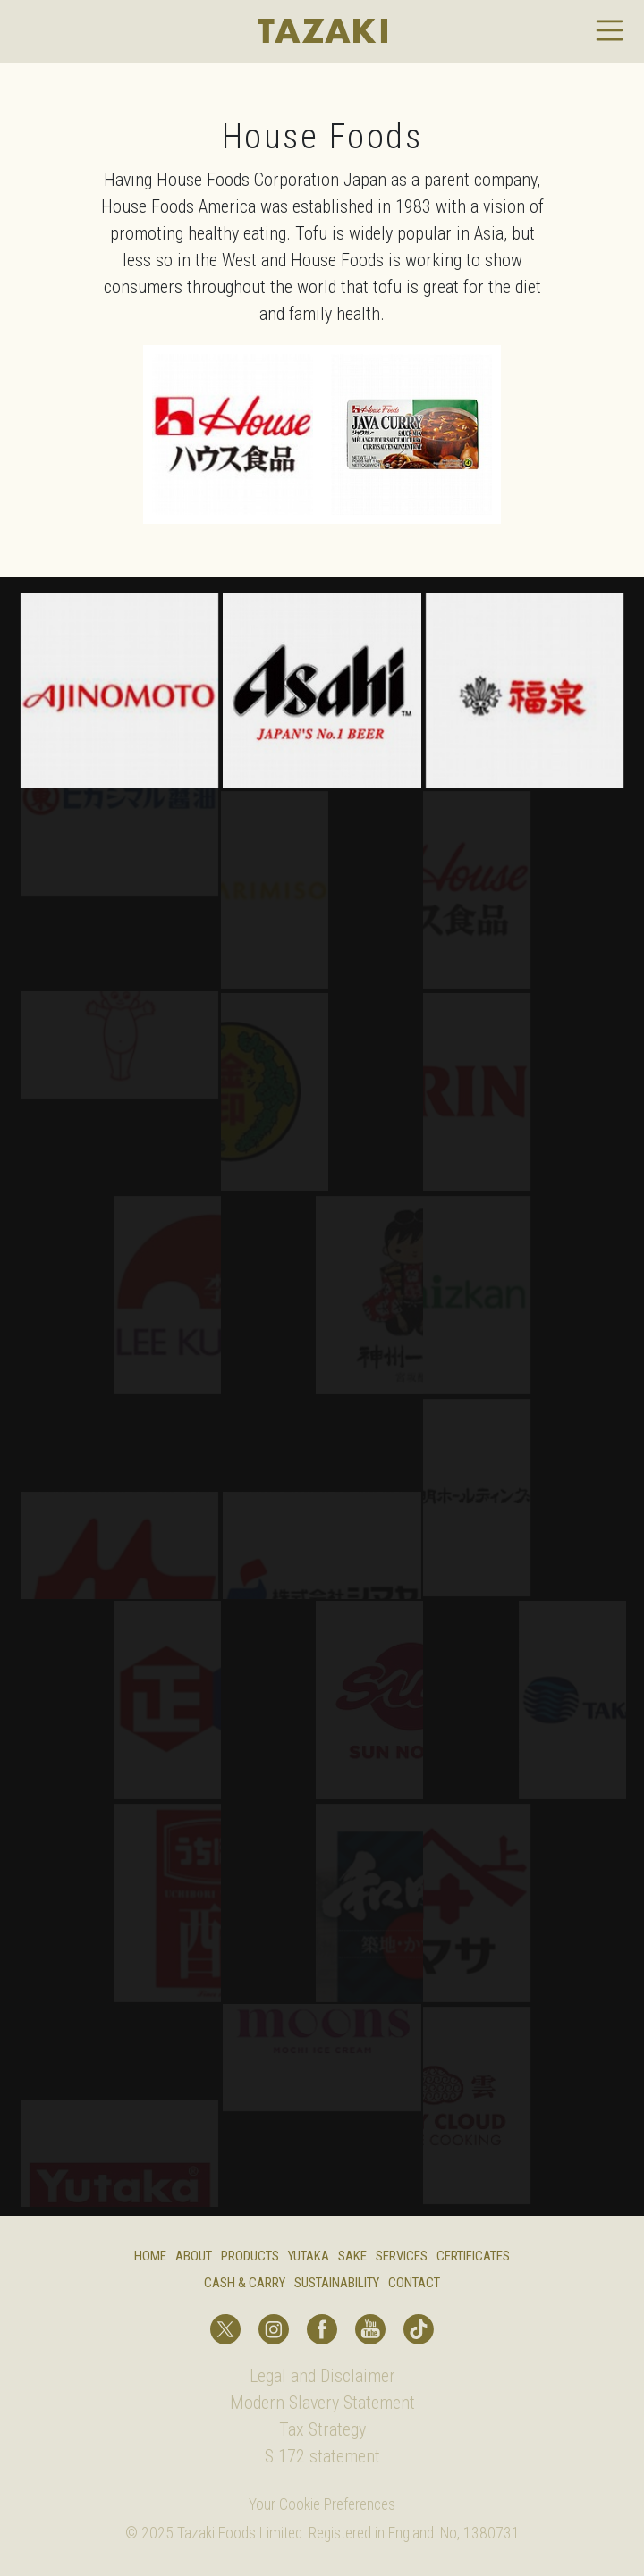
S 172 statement (322, 2456)
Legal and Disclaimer (322, 2376)
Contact (414, 2283)
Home (150, 2256)
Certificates (473, 2256)
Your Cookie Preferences (322, 2504)
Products (250, 2256)
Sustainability (336, 2283)
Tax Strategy (322, 2429)
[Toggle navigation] (610, 30)
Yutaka (308, 2256)
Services (402, 2256)
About (193, 2256)
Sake (352, 2256)
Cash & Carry (244, 2283)
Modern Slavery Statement (322, 2402)
